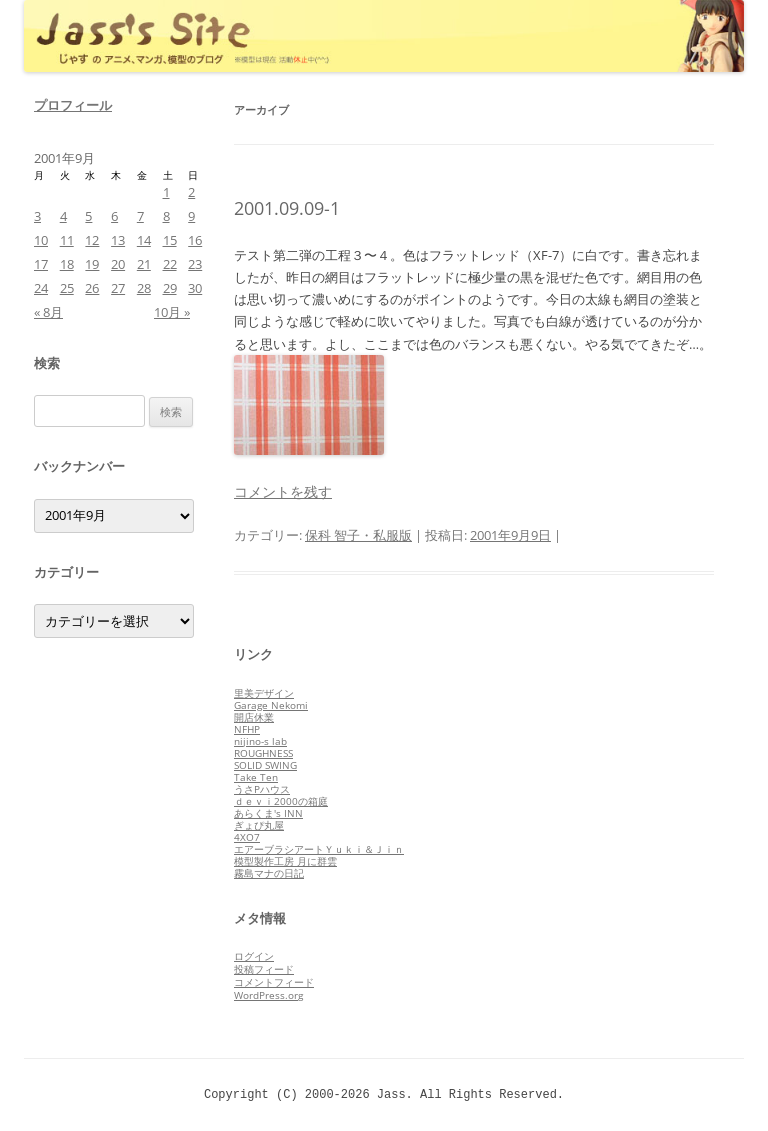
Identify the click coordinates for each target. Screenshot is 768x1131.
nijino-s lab (260, 741)
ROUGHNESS (263, 753)
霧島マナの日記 (269, 873)
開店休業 (254, 717)
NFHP (247, 729)
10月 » (172, 312)
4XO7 (247, 837)
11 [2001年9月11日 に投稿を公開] (67, 240)
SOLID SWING (265, 765)
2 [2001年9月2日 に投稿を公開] (191, 192)
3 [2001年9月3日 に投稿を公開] (37, 216)
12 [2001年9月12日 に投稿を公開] (92, 240)
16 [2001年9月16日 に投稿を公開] (195, 240)
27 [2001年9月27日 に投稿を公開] (118, 288)
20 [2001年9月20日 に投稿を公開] (118, 264)
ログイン (254, 956)
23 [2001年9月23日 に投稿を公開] (195, 264)
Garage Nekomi (271, 705)
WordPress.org (268, 995)
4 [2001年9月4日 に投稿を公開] (63, 216)
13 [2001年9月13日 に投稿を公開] (118, 240)
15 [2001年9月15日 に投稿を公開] (170, 240)
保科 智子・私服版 (358, 535)
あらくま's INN (268, 813)
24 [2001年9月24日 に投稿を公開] (41, 288)
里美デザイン (264, 693)
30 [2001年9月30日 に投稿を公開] (195, 288)
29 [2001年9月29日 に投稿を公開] (170, 288)
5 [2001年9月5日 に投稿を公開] (88, 216)
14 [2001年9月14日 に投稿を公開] (144, 240)
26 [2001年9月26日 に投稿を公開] (92, 288)
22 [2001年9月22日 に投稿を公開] (170, 264)
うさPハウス (262, 789)
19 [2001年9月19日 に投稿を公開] (92, 264)
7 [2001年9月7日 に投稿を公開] (140, 216)
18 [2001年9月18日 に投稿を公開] (67, 264)
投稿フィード (264, 969)
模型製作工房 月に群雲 (285, 861)
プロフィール (73, 105)
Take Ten (256, 777)
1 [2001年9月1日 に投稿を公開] (166, 192)
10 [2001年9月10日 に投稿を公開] (41, 240)
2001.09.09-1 (287, 208)
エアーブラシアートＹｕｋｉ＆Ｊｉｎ (319, 849)
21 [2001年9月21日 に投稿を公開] (144, 264)
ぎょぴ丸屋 (259, 825)
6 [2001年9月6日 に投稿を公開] (114, 216)
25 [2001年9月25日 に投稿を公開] (67, 288)
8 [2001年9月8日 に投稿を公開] (166, 216)
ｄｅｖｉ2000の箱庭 (281, 801)
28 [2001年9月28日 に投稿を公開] (144, 288)
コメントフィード (274, 982)
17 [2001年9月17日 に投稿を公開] (41, 264)
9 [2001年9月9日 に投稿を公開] (191, 216)
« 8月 (48, 312)
